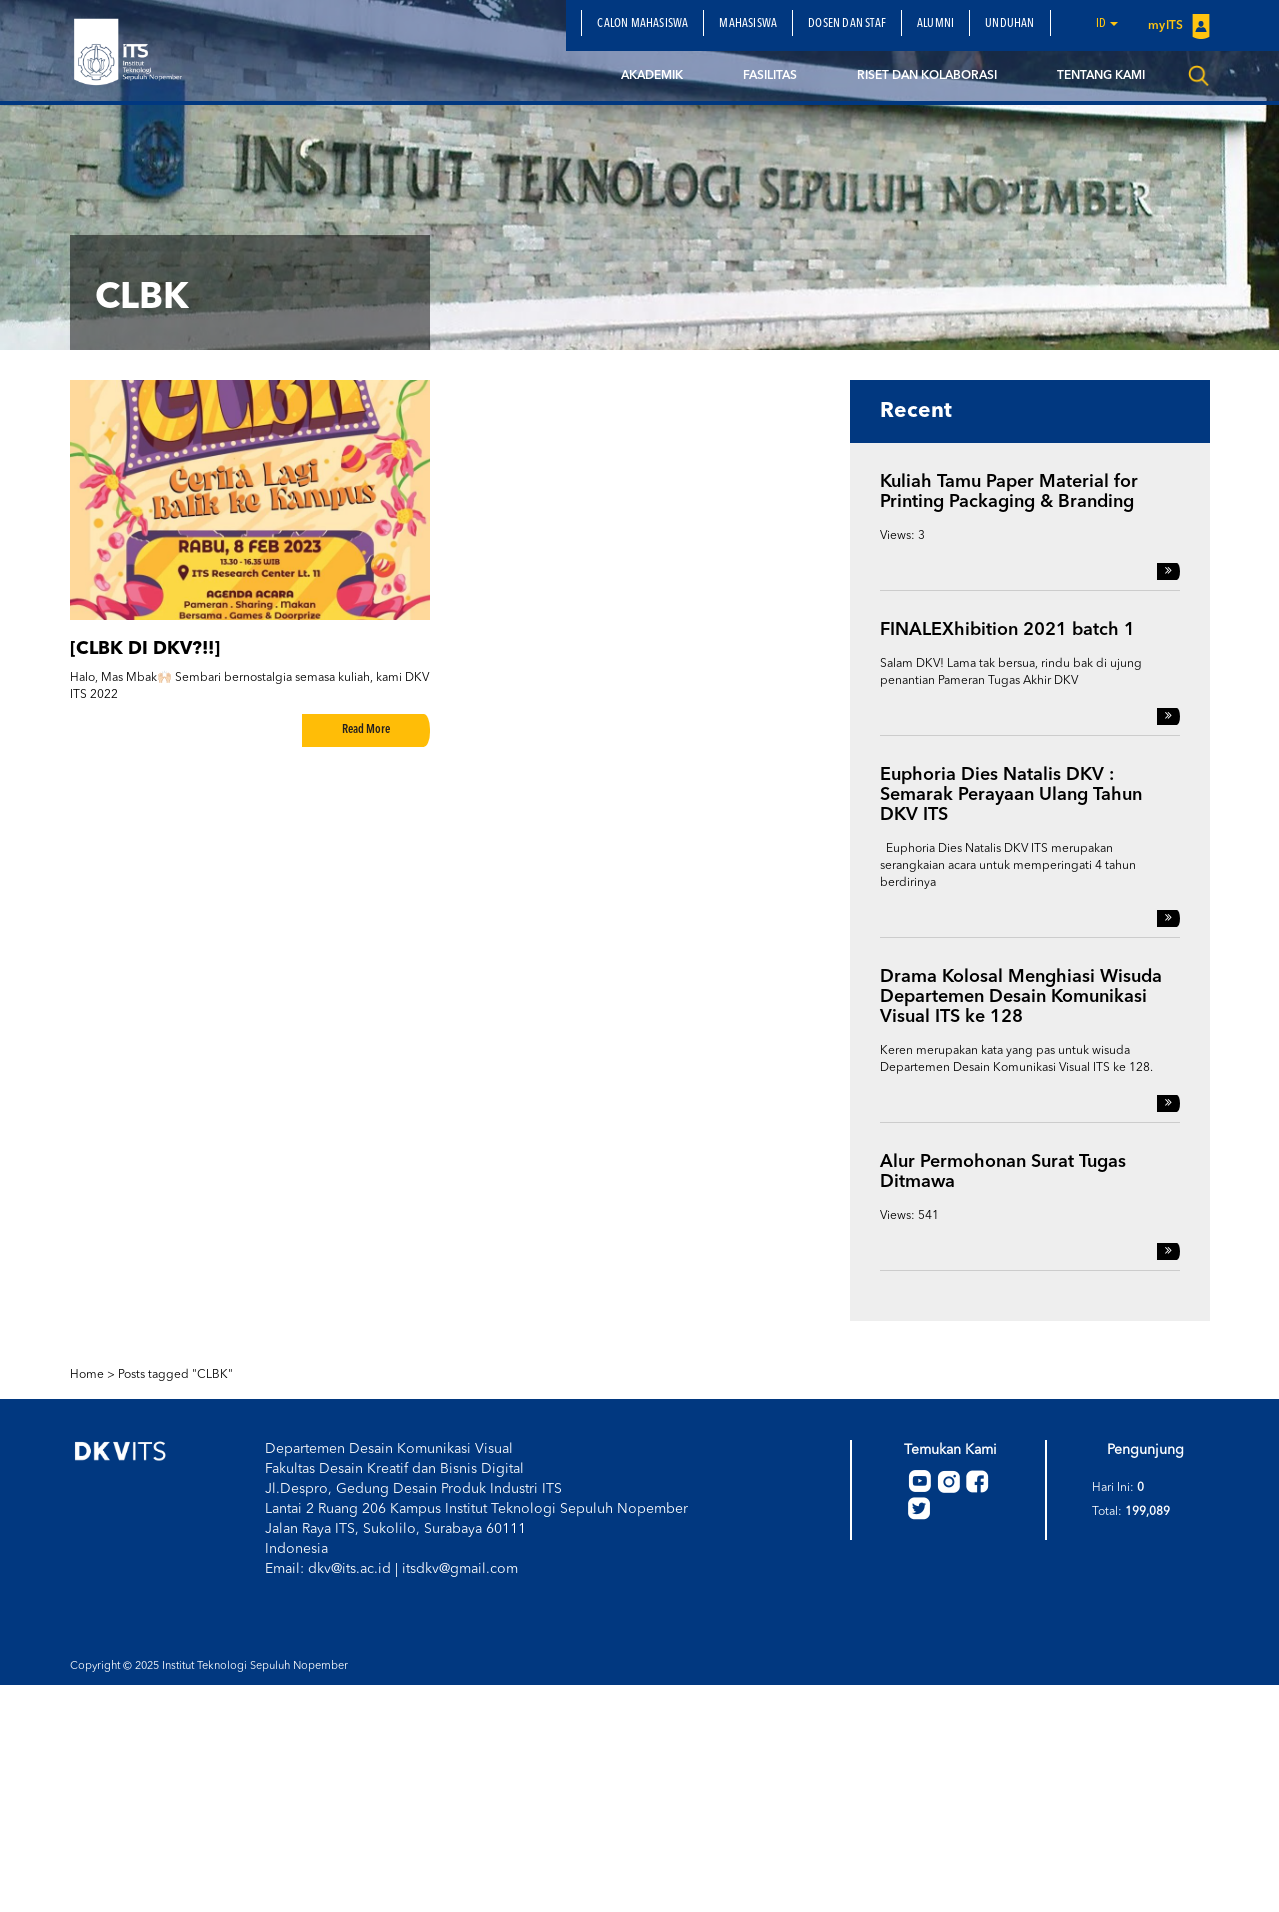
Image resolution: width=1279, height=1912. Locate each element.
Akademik (652, 76)
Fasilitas (770, 76)
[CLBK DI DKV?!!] (145, 649)
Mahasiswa (748, 24)
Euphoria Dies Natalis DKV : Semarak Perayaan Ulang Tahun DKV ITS (1011, 795)
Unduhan (1009, 24)
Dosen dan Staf (847, 24)
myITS (1178, 26)
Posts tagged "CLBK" (175, 1375)
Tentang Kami (1101, 76)
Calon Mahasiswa (642, 24)
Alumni (935, 24)
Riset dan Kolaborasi (927, 76)
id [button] (1107, 24)
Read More (366, 730)
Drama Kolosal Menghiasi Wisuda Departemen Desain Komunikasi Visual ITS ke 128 (1021, 997)
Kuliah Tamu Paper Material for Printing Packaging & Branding (1009, 492)
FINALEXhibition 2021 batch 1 (1007, 630)
